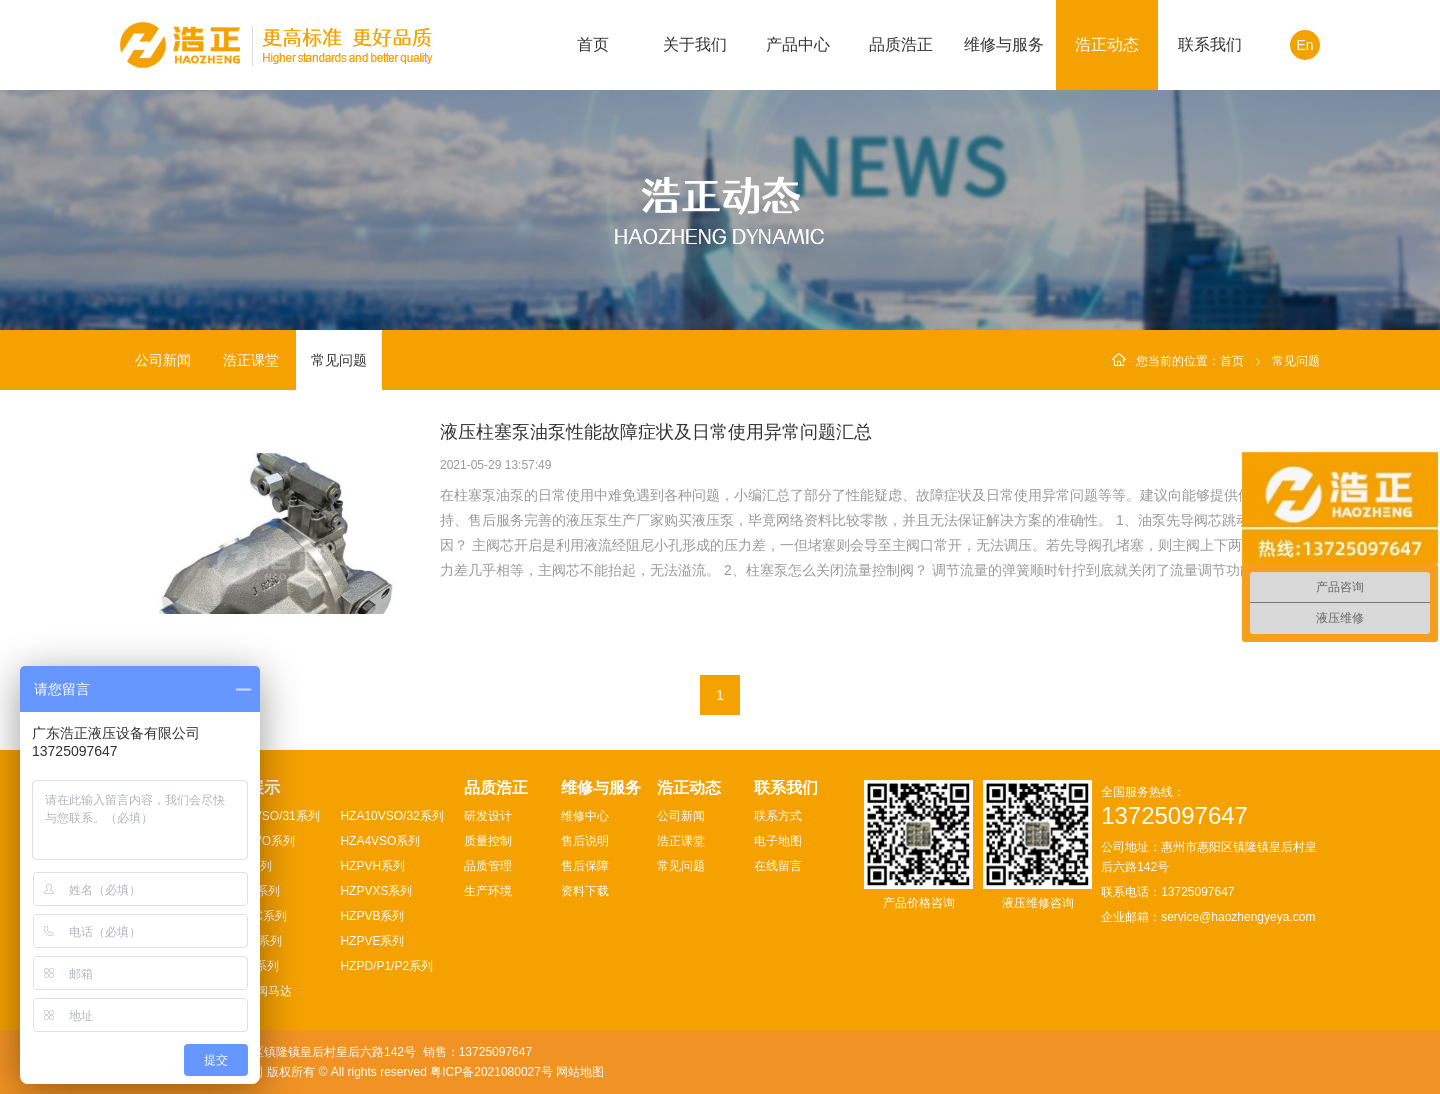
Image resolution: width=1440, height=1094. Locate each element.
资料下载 (585, 891)
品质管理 (488, 866)
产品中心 (798, 44)
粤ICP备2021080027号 (491, 1072)
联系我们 (1210, 44)
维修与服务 (1004, 44)
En (1304, 45)
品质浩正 (901, 44)
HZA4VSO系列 (380, 841)
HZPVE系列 (372, 941)
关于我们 (695, 44)
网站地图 (580, 1072)
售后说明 (585, 841)
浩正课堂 (251, 360)
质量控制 (488, 841)
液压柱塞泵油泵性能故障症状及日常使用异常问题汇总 (656, 432)
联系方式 (778, 816)
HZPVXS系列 (376, 891)
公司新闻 (163, 360)
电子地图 (778, 841)
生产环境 (488, 891)
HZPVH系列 (372, 866)
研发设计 (488, 816)
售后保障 (585, 866)
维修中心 (585, 816)
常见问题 (339, 360)
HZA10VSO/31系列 (267, 816)
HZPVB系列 (372, 916)
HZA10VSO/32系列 (391, 816)
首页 (593, 44)
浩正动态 (1107, 44)
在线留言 (778, 866)
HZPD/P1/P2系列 (386, 966)
